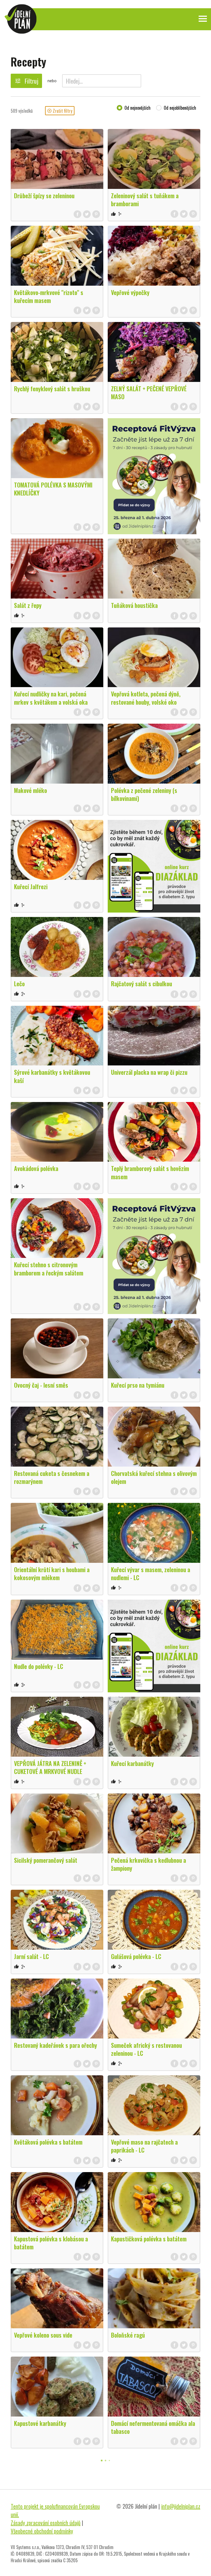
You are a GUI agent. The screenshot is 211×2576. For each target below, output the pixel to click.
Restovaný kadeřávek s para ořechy (55, 2045)
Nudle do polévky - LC (38, 1666)
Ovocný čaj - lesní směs (41, 1385)
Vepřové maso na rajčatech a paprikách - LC (144, 2145)
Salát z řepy (27, 605)
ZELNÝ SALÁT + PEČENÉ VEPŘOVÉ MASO (149, 392)
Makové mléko (30, 790)
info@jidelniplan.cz (180, 2506)
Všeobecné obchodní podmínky (42, 2531)
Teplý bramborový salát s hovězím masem (150, 1172)
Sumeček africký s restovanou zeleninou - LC (146, 2049)
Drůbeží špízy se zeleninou (44, 195)
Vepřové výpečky (130, 292)
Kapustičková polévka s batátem (149, 2238)
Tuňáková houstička (134, 605)
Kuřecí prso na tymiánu (137, 1385)
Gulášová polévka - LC (136, 1956)
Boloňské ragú (128, 2334)
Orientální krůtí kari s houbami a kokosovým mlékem (52, 1573)
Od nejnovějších (137, 108)
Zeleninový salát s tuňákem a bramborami (145, 199)
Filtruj (26, 80)
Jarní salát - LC (31, 1956)
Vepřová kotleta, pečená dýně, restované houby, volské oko (146, 697)
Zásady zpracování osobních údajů (45, 2523)
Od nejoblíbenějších (180, 108)
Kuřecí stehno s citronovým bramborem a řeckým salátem (48, 1268)
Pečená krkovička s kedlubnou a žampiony (148, 1864)
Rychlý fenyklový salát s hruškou (52, 388)
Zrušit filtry (59, 111)
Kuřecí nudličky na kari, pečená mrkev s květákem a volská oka (51, 697)
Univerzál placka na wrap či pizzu (149, 1072)
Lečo (19, 983)
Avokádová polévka (36, 1168)
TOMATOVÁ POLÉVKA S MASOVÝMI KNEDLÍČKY (53, 488)
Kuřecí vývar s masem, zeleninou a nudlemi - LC (150, 1573)
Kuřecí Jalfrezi (31, 886)
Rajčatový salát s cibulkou (141, 983)
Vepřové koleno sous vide (43, 2334)
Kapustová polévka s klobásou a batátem (51, 2242)
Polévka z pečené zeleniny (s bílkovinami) (144, 794)
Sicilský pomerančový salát (45, 1860)
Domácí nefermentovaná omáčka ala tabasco (153, 2427)
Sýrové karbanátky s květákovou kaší (52, 1076)
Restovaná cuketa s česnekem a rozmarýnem (51, 1477)
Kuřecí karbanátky (132, 1763)
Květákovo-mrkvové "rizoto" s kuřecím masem (48, 296)
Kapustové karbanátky (40, 2423)
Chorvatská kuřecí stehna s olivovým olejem (154, 1477)
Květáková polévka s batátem (48, 2141)
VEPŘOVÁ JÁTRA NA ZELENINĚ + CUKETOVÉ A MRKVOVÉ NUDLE (50, 1767)
